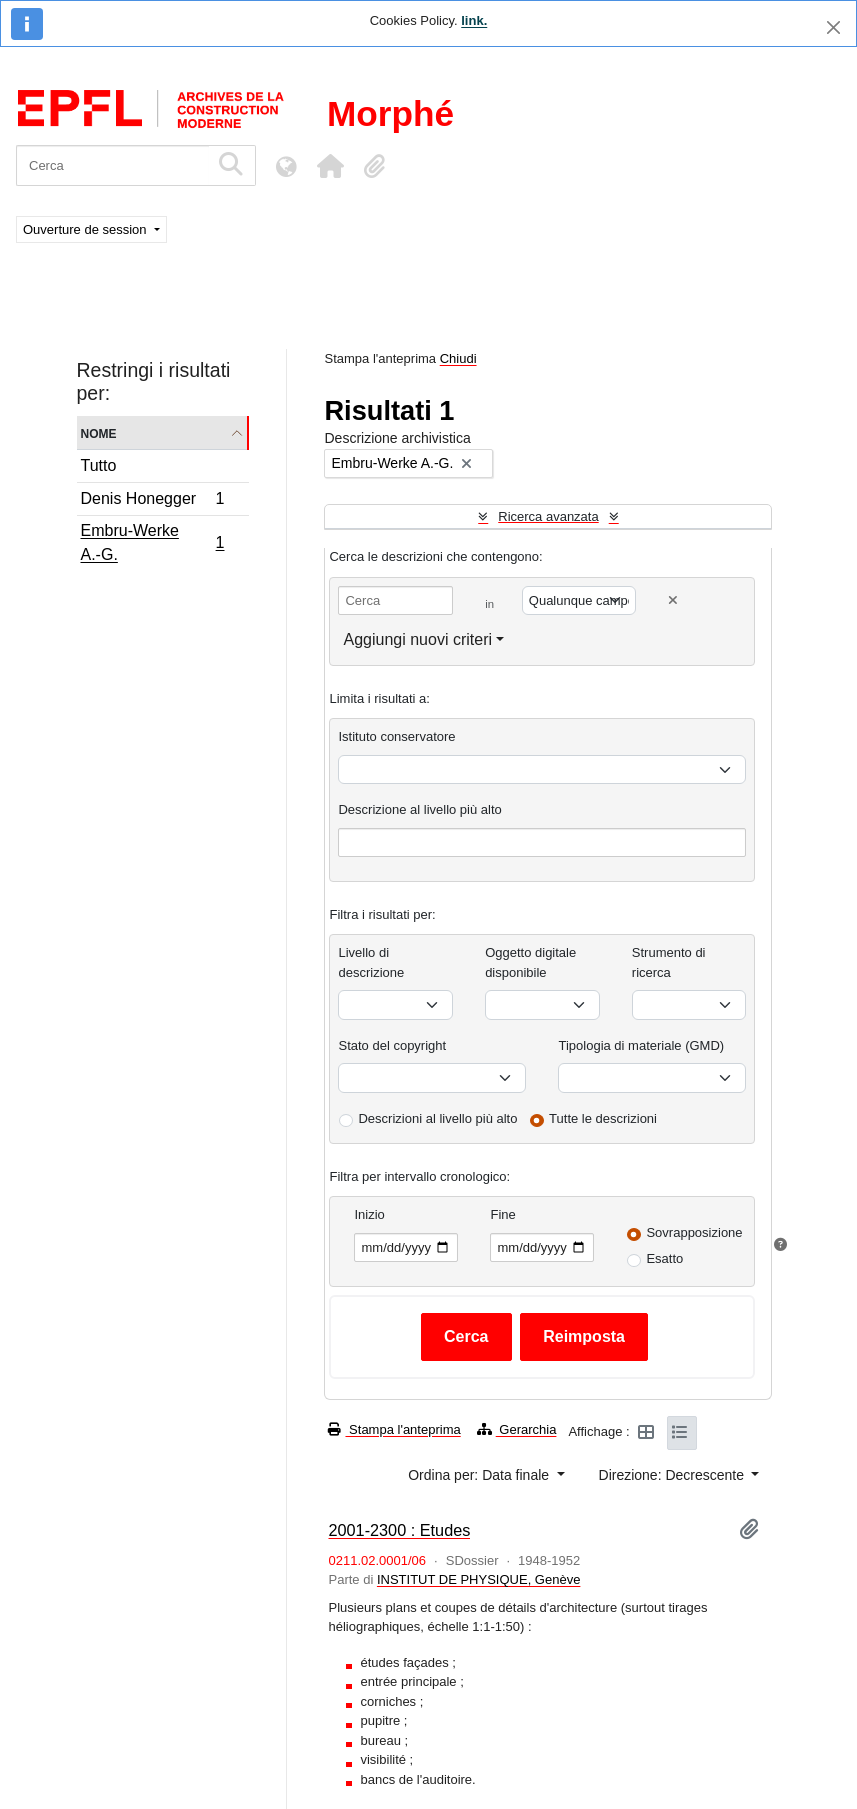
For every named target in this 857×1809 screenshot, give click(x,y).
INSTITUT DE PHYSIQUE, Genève (478, 1579)
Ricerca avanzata (548, 516)
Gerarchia (517, 1429)
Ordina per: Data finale (480, 1475)
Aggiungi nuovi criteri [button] (417, 639)
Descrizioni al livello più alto (437, 1118)
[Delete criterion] (673, 600)
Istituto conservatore (396, 736)
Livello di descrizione (371, 962)
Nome (99, 432)
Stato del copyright (392, 1045)
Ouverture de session (86, 229)
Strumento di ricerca (669, 962)
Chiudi (458, 358)
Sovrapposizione (694, 1232)
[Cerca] (112, 165)
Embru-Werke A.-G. (152, 542)
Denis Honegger (152, 501)
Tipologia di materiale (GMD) (641, 1045)
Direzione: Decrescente (673, 1475)
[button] (330, 166)
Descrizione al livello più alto (419, 809)
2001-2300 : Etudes (399, 1530)
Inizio (369, 1214)
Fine (502, 1214)
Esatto (664, 1258)
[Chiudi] (833, 27)
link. (474, 20)
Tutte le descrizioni (603, 1118)
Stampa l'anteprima (394, 1429)
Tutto (99, 465)
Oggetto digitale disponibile (530, 962)
